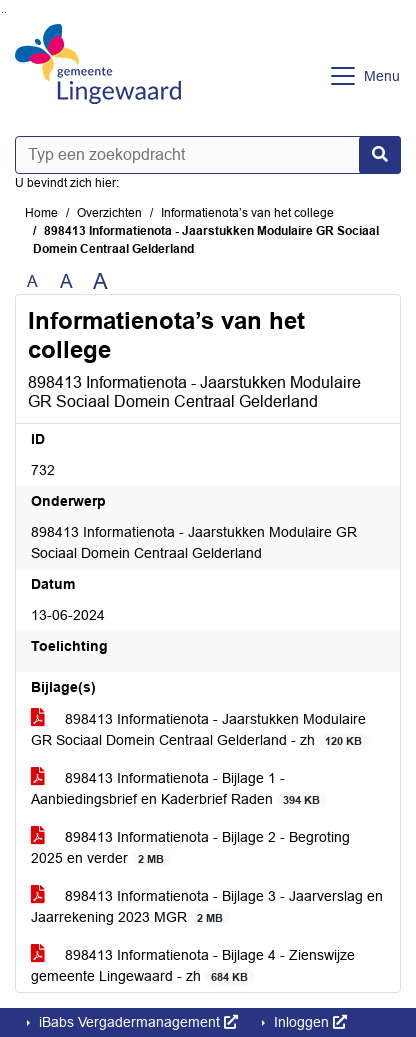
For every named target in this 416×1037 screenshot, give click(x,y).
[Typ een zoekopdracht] (208, 155)
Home (41, 213)
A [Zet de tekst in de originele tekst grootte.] (32, 281)
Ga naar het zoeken (2, 12)
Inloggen (308, 1022)
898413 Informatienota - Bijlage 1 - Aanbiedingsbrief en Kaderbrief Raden (179, 789)
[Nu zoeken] (380, 155)
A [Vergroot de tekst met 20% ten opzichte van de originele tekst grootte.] (66, 281)
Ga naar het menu (5, 12)
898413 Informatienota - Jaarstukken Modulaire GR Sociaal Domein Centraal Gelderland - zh (200, 730)
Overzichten (109, 213)
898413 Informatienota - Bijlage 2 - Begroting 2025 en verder (190, 848)
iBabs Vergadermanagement (136, 1022)
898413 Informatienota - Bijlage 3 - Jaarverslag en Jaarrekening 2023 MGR (207, 907)
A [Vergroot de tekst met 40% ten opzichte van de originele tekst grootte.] (100, 282)
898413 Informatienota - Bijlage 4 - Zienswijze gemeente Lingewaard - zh (193, 966)
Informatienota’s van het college (247, 213)
